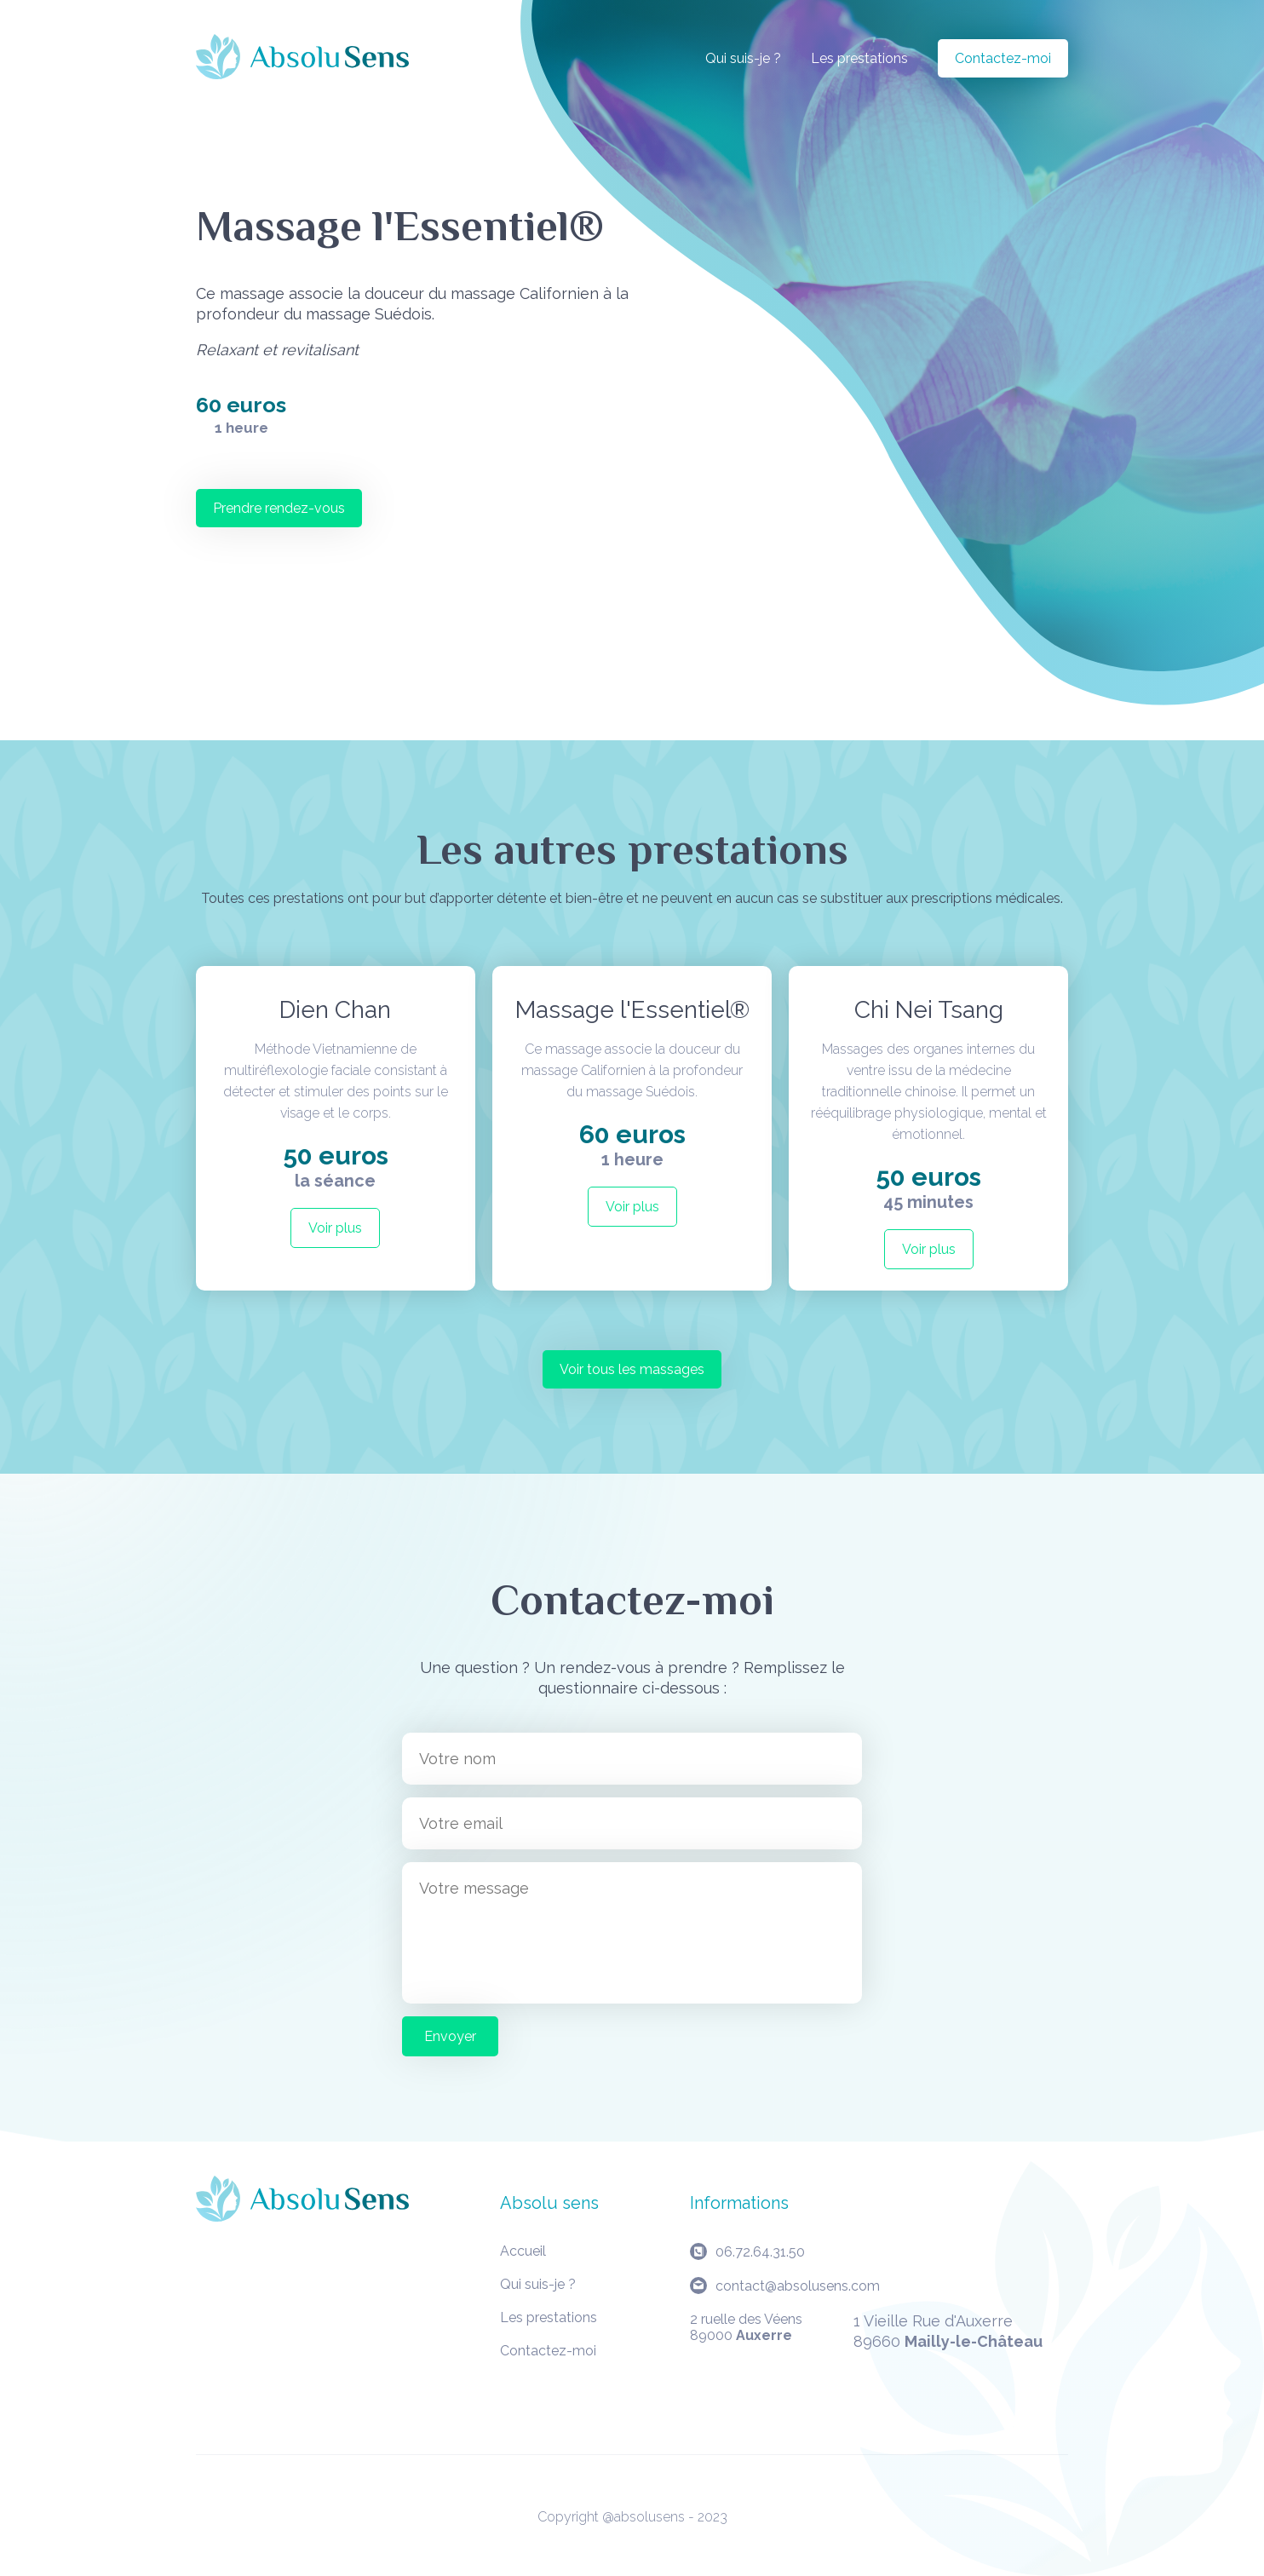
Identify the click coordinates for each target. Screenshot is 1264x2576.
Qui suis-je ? (743, 58)
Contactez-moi (1003, 58)
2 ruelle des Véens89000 (746, 2327)
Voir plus (335, 1228)
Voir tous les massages (632, 1369)
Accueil (523, 2251)
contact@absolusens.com (797, 2286)
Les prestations (859, 58)
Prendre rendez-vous (279, 508)
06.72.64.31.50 (760, 2252)
